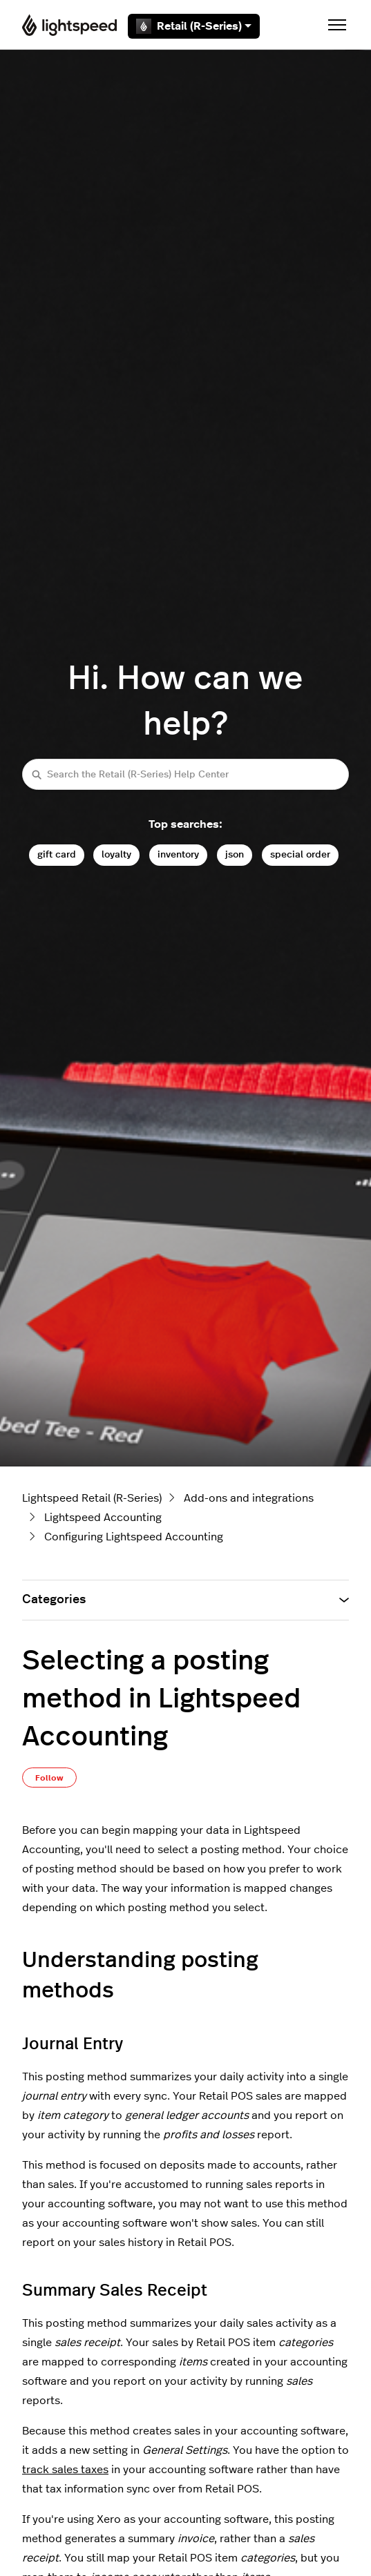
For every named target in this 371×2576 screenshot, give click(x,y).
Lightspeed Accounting (103, 1517)
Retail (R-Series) (193, 26)
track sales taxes (65, 2469)
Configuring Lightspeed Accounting (133, 1536)
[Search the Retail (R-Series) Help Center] (185, 774)
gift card (56, 854)
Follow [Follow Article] (49, 1778)
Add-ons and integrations (249, 1498)
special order (300, 854)
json (234, 854)
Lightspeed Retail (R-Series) (92, 1498)
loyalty (116, 854)
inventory (178, 854)
